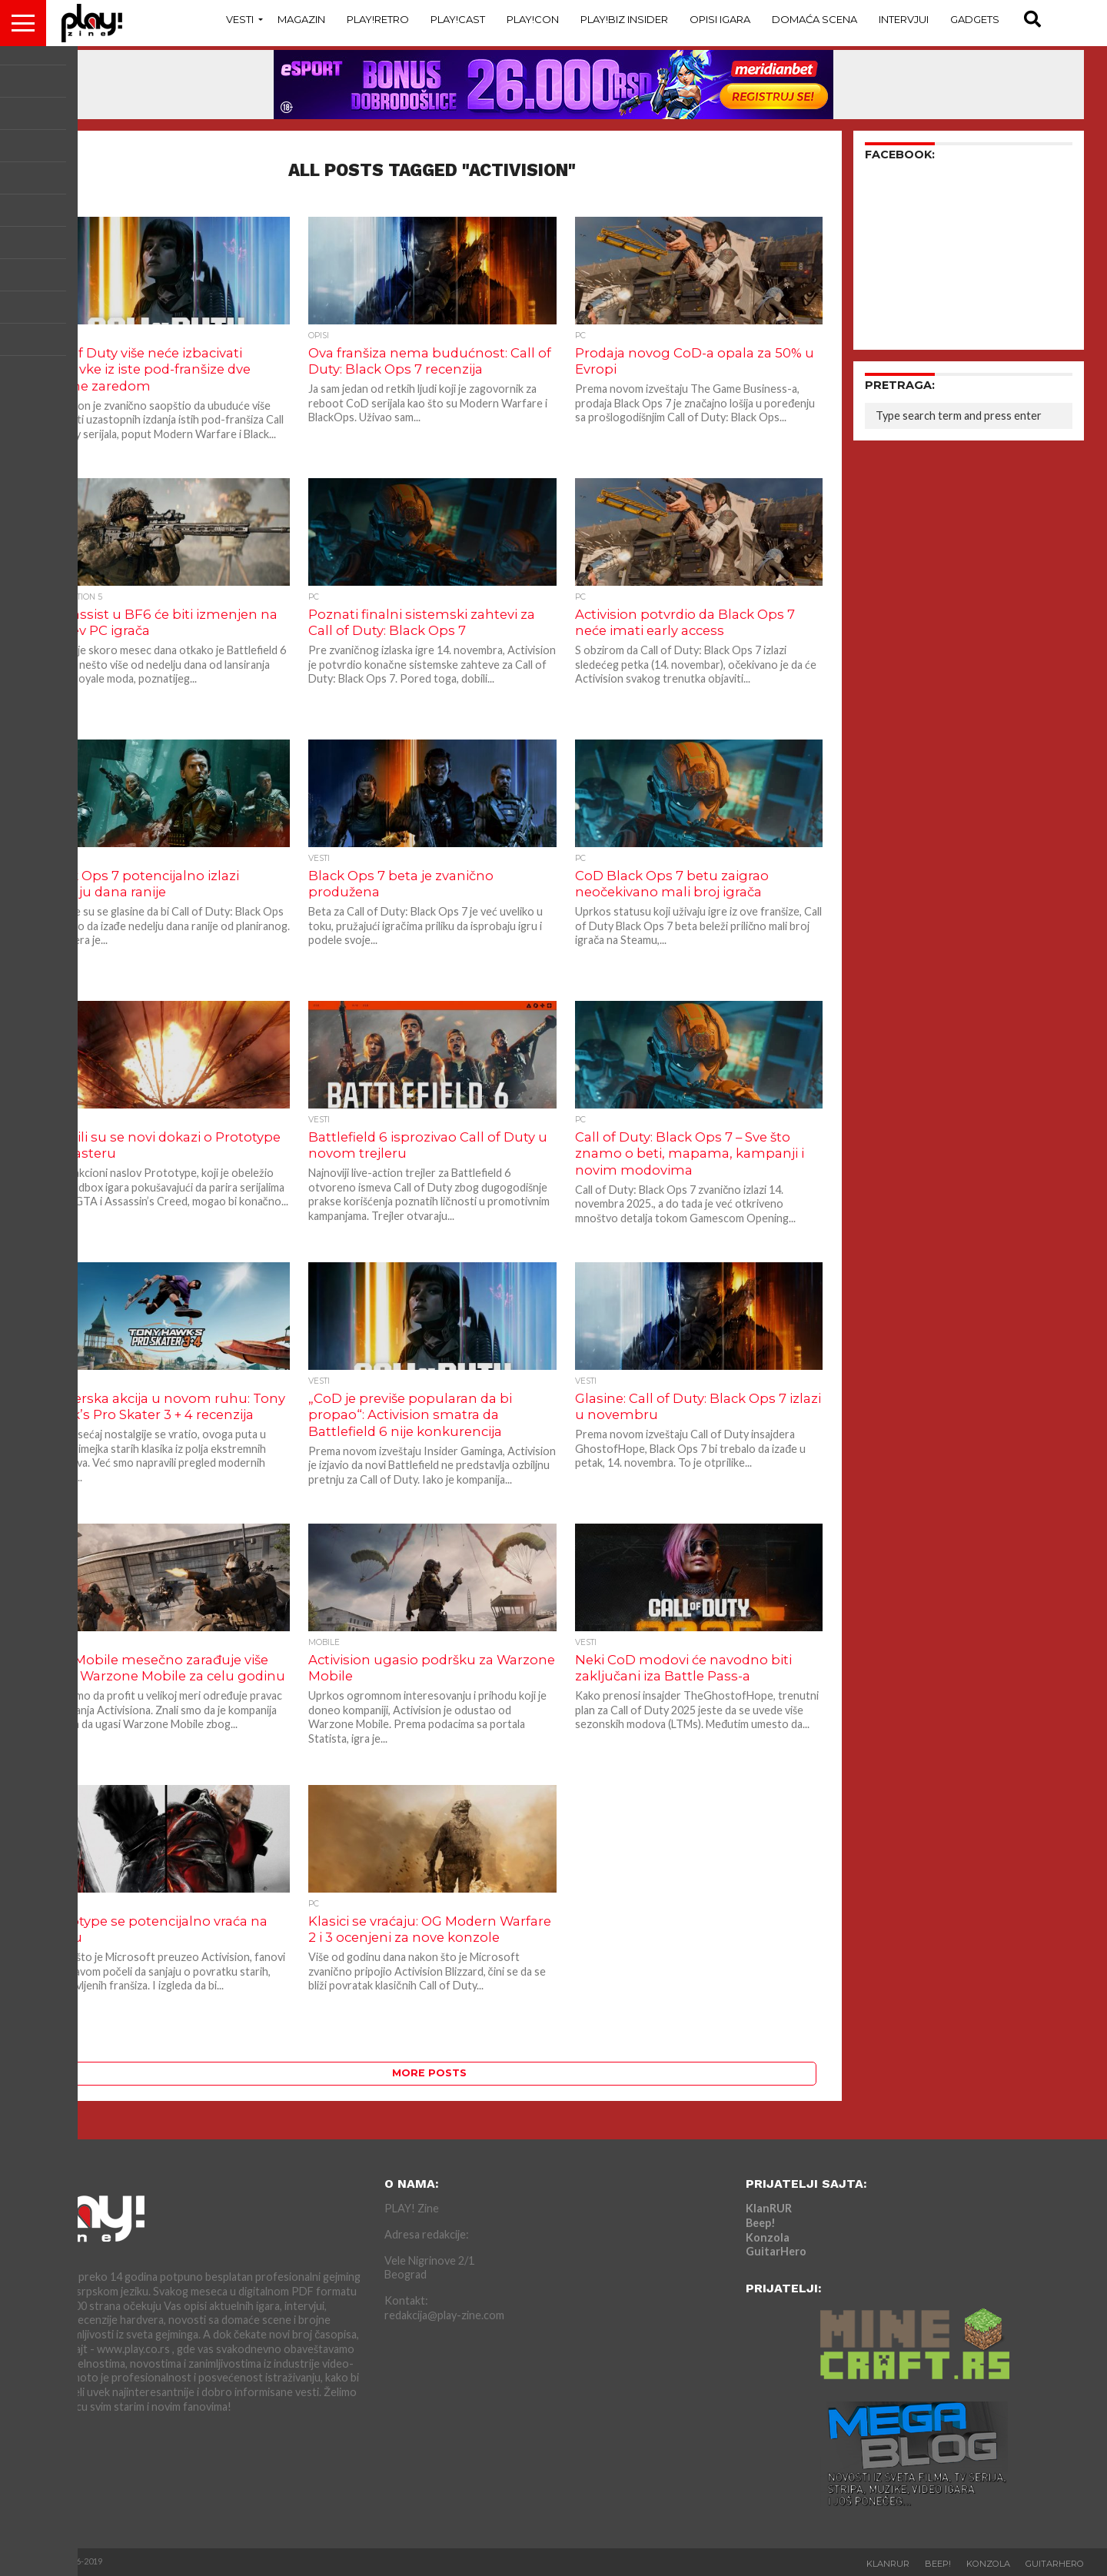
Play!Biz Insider (624, 19)
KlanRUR (769, 2208)
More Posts (429, 2073)
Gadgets (974, 19)
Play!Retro (378, 19)
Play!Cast (457, 19)
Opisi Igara (720, 19)
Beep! (761, 2222)
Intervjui (904, 19)
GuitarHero (776, 2251)
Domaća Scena (814, 19)
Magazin (301, 19)
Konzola (768, 2237)
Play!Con (533, 19)
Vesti (240, 19)
